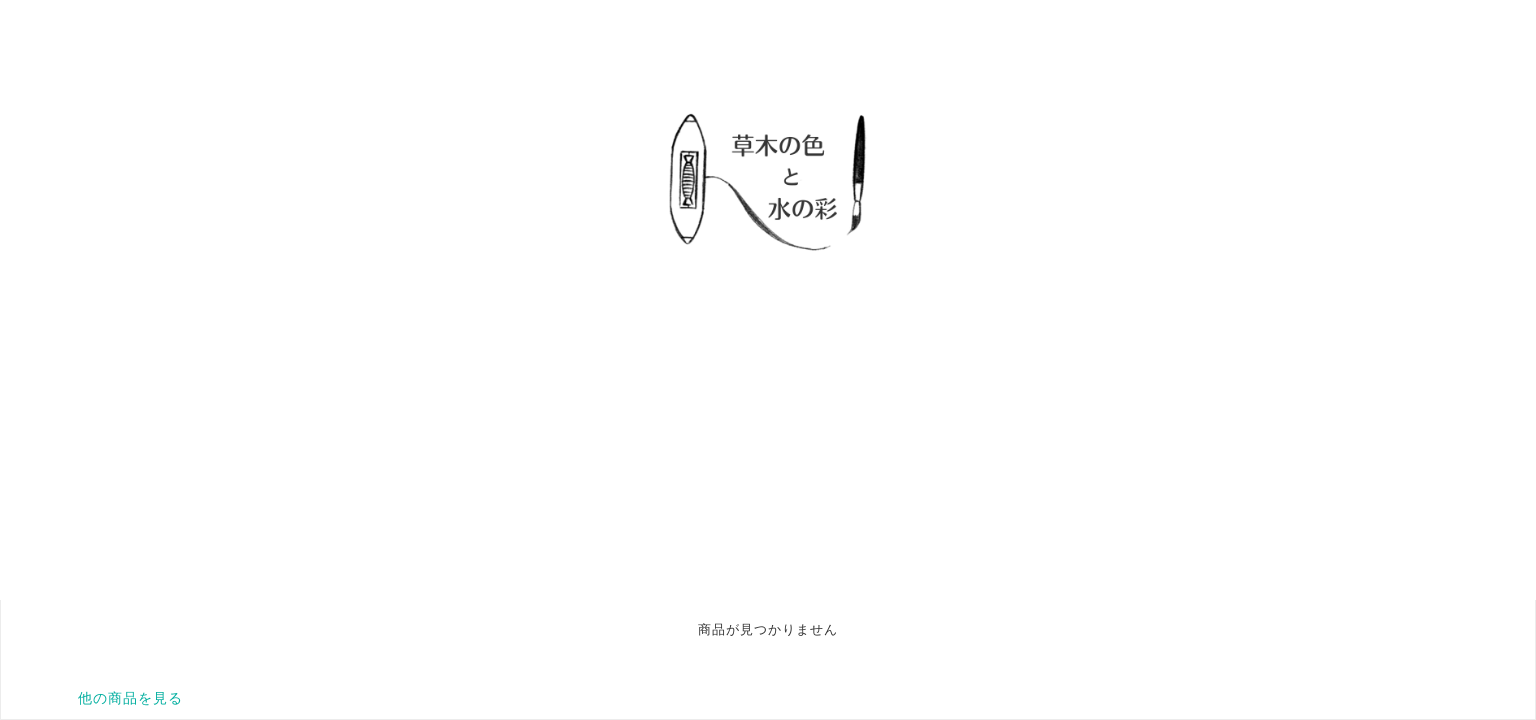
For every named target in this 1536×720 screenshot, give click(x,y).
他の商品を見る (130, 698)
